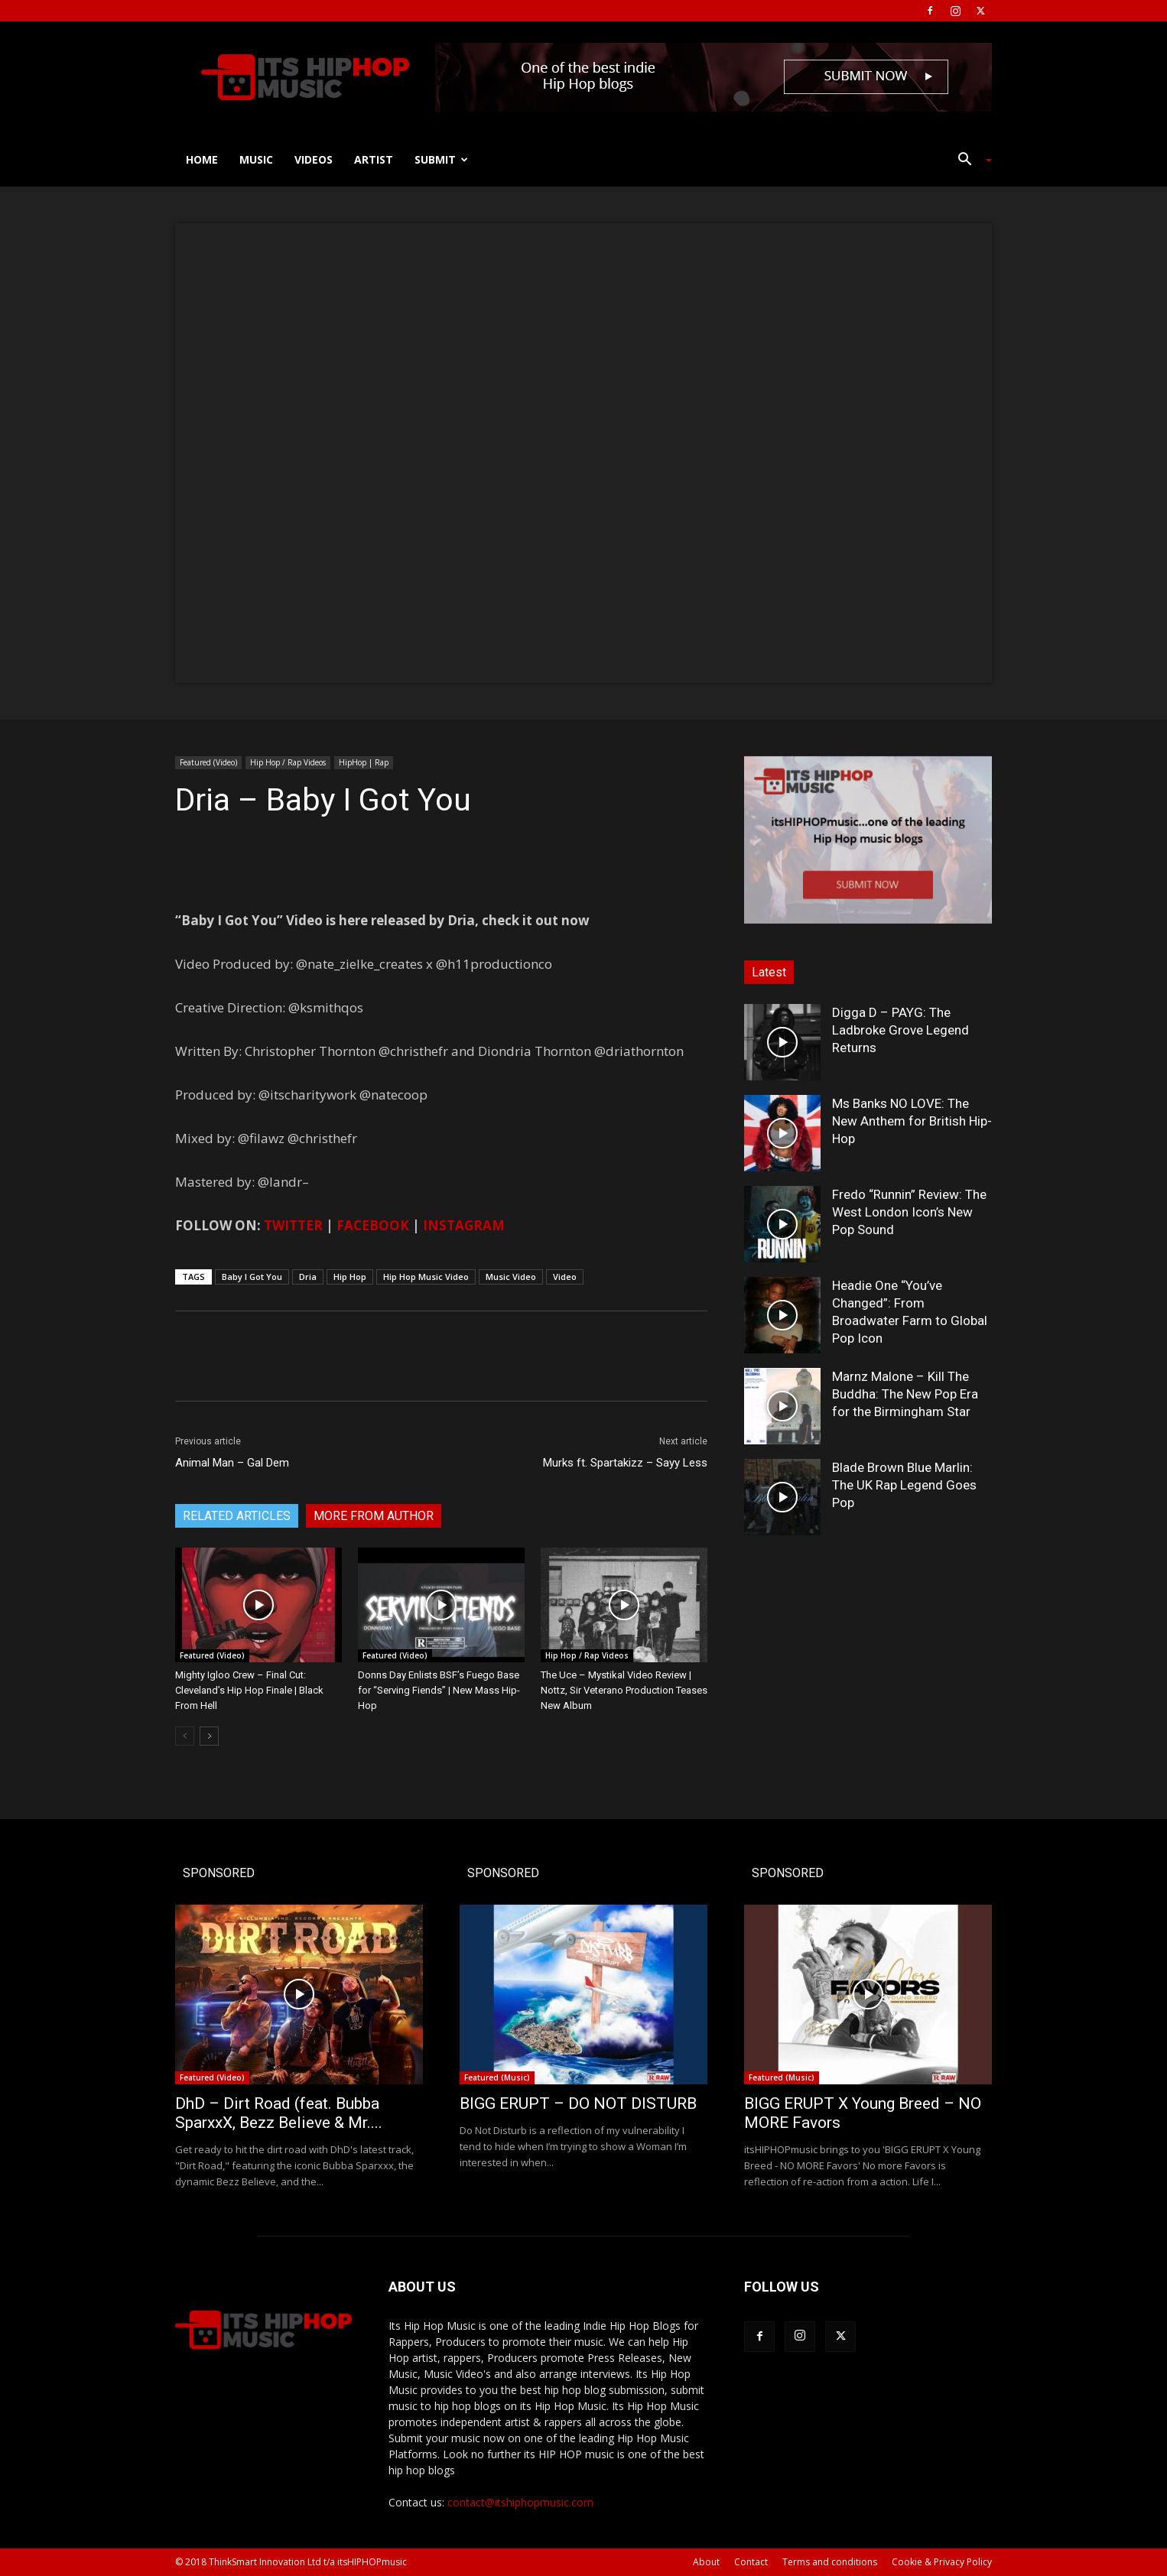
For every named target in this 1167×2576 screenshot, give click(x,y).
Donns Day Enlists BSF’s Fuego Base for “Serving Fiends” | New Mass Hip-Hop (439, 1690)
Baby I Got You (252, 1276)
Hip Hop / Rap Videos (288, 762)
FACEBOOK (372, 1225)
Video (565, 1276)
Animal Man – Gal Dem (232, 1463)
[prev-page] (184, 1736)
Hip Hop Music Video (426, 1276)
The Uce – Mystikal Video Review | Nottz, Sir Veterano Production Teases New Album (624, 1690)
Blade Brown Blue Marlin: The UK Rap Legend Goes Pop (904, 1485)
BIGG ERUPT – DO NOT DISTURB (578, 2103)
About (706, 2561)
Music (256, 159)
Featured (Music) (497, 2077)
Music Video (511, 1276)
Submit (441, 159)
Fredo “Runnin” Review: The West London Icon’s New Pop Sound (909, 1212)
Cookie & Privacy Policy (942, 2561)
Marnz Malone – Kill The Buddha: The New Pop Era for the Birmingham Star (905, 1394)
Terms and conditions (829, 2561)
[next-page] (209, 1736)
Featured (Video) (208, 762)
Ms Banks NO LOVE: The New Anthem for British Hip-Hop (912, 1121)
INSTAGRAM (464, 1225)
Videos (313, 159)
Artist (373, 159)
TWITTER (293, 1225)
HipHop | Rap (363, 762)
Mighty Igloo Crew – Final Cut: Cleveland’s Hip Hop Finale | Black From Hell (249, 1690)
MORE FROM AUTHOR (374, 1516)
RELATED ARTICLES (237, 1516)
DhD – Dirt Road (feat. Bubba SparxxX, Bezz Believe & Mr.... (278, 2113)
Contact (751, 2561)
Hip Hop (349, 1276)
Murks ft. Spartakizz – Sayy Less (625, 1463)
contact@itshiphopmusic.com (520, 2502)
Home (202, 159)
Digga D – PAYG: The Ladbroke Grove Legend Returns (900, 1030)
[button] (969, 161)
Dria (308, 1276)
